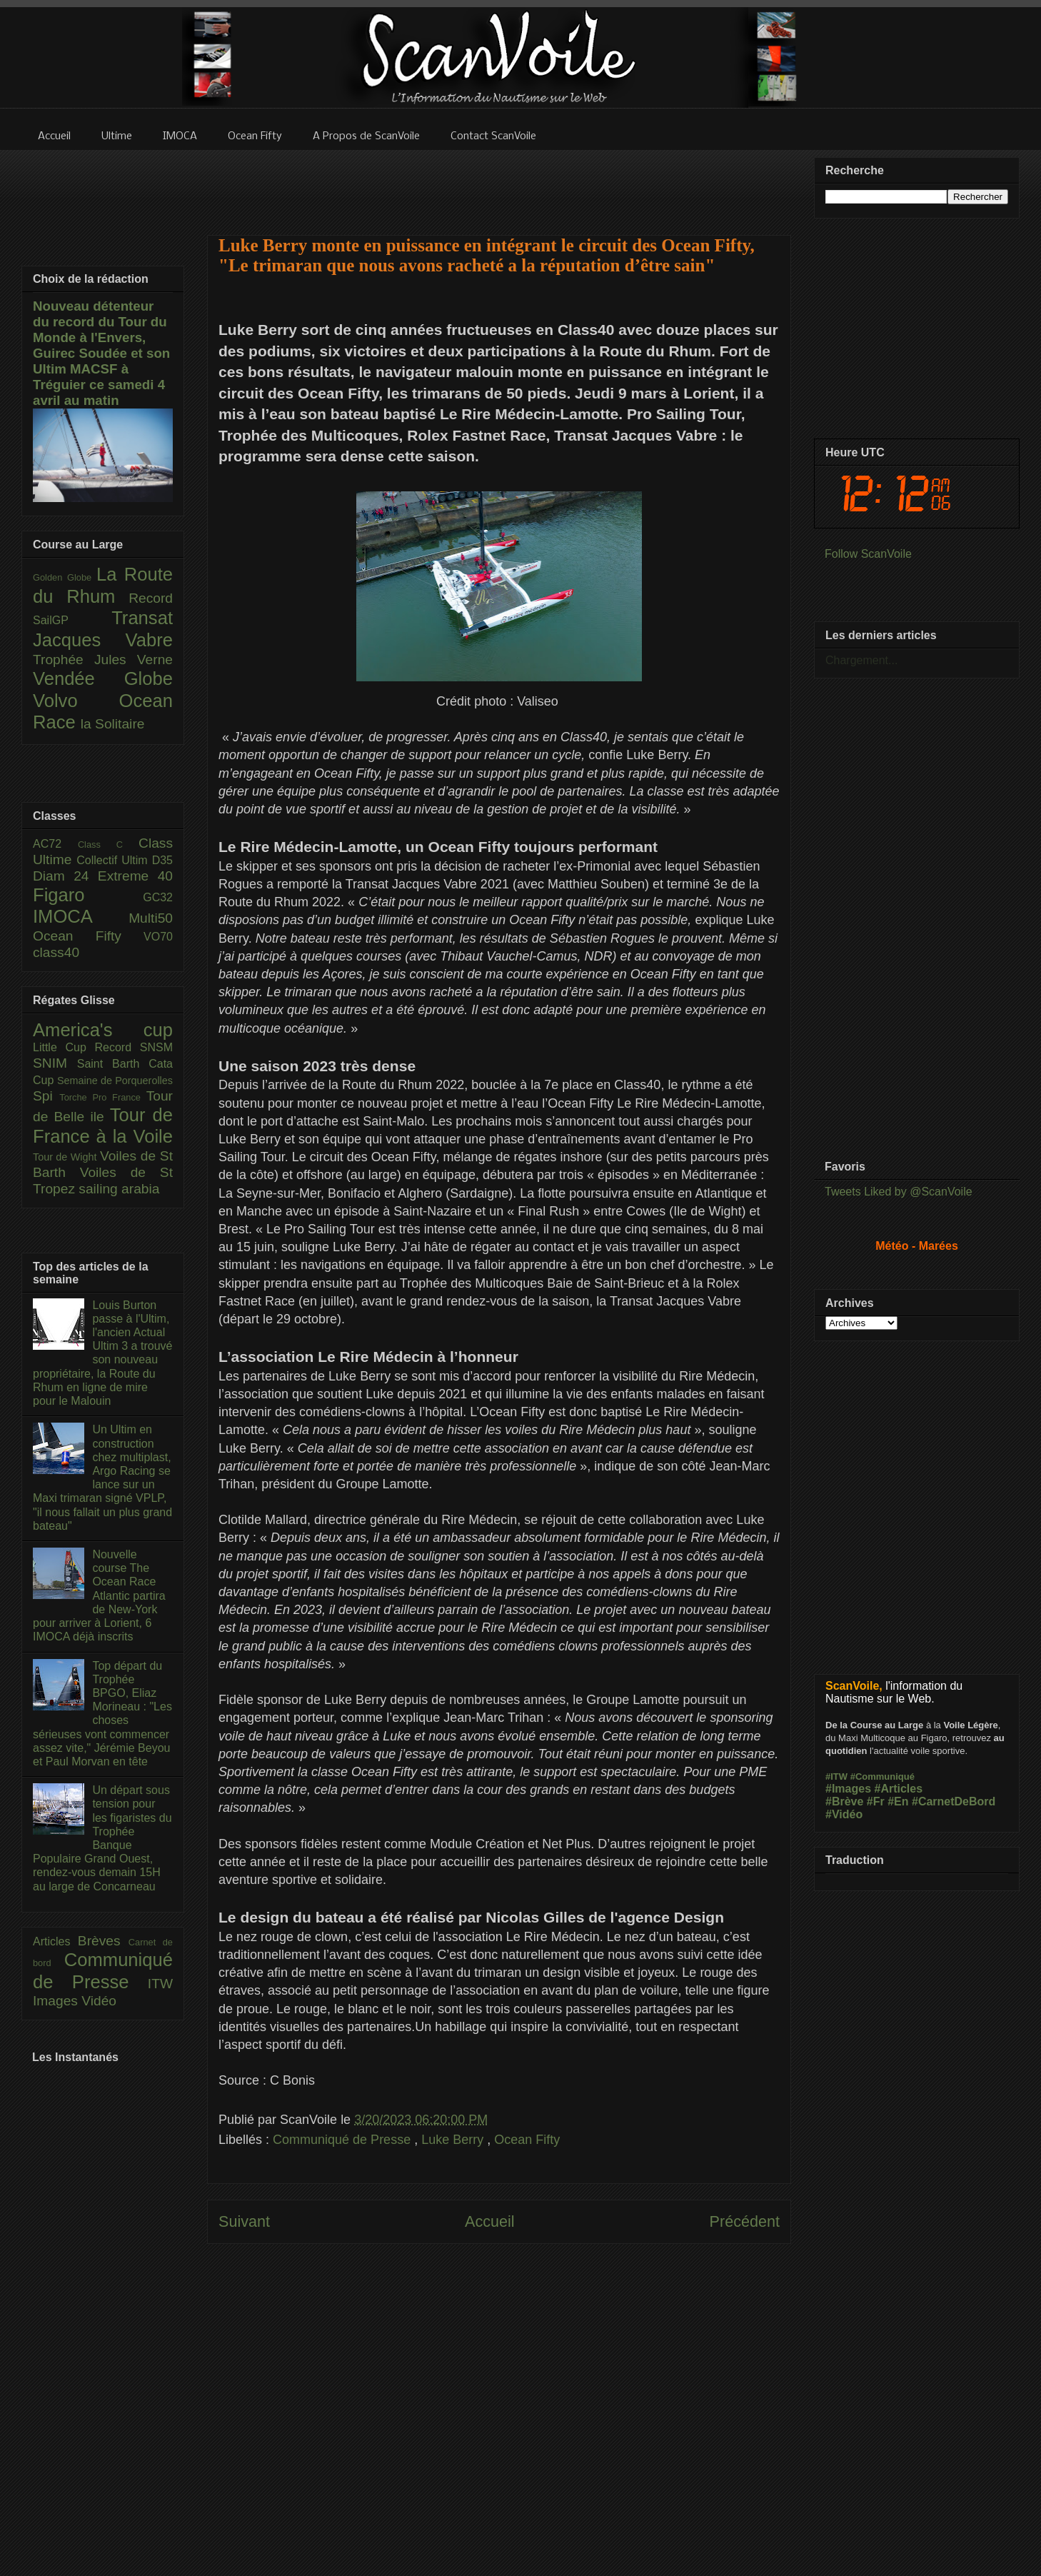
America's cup (103, 1030)
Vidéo (98, 2000)
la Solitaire (113, 723)
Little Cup (64, 1047)
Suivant (244, 2221)
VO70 (158, 937)
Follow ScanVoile (868, 554)
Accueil (490, 2221)
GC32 (158, 897)
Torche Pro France (102, 1097)
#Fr (876, 1801)
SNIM (55, 1063)
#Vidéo (844, 1814)
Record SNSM (134, 1047)
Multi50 (151, 918)
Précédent (745, 2221)
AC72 (55, 844)
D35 (162, 860)
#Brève (844, 1801)
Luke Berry (454, 2140)
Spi (46, 1095)
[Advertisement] (499, 183)
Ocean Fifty (527, 2140)
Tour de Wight (66, 1157)
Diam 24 (65, 875)
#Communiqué (882, 1776)
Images (57, 2000)
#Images (848, 1789)
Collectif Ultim (113, 860)
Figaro (88, 895)
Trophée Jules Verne (103, 659)
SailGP (72, 620)
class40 (56, 952)
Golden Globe (64, 577)
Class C (108, 844)
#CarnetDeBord (953, 1801)
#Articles (899, 1789)
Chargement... (861, 660)
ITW (160, 1983)
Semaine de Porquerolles (115, 1080)
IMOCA (81, 916)
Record (151, 598)
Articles (55, 1941)
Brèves (103, 1940)
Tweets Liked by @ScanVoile (898, 1192)
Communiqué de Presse (343, 2140)
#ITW (836, 1776)
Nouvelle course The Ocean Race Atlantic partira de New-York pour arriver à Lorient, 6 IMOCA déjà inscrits (99, 1595)
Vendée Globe (103, 678)
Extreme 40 (135, 875)
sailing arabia (119, 1188)
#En (897, 1801)
